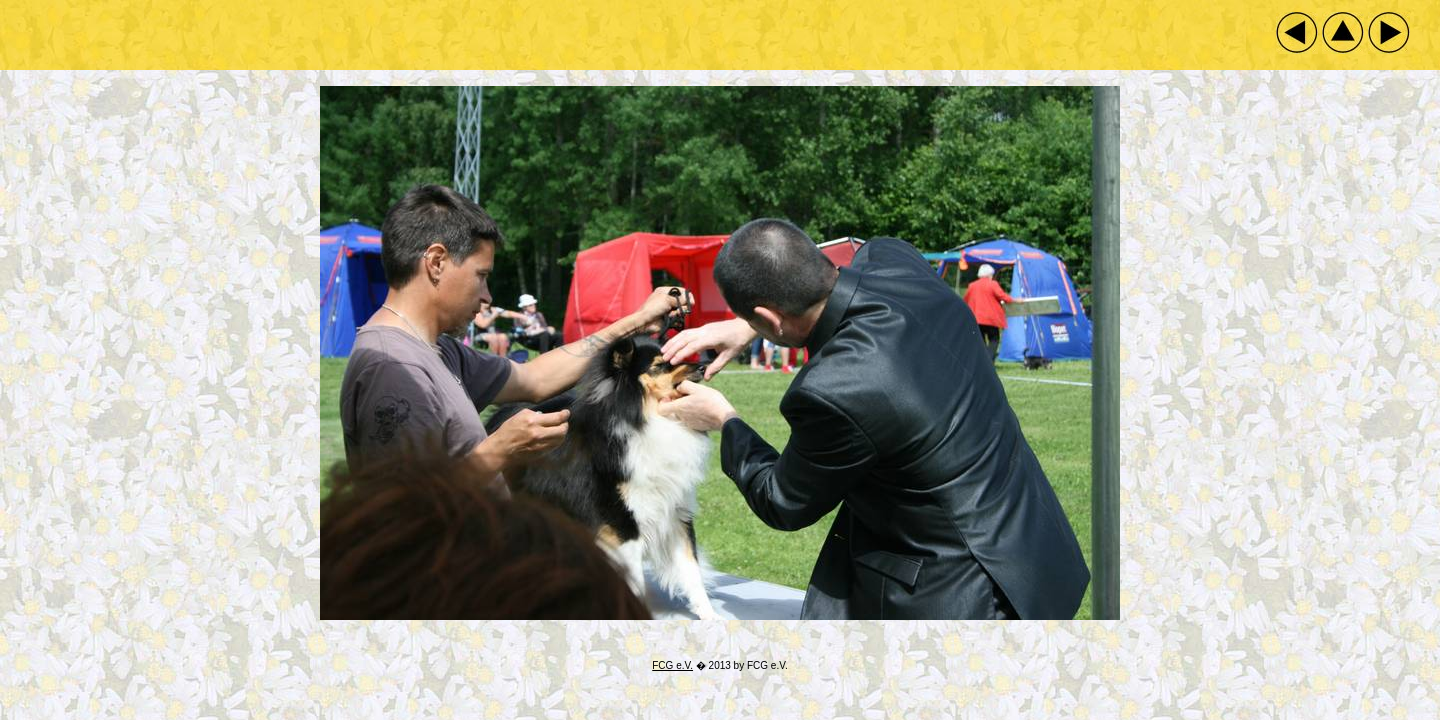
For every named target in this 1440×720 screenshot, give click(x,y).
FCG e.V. (672, 665)
